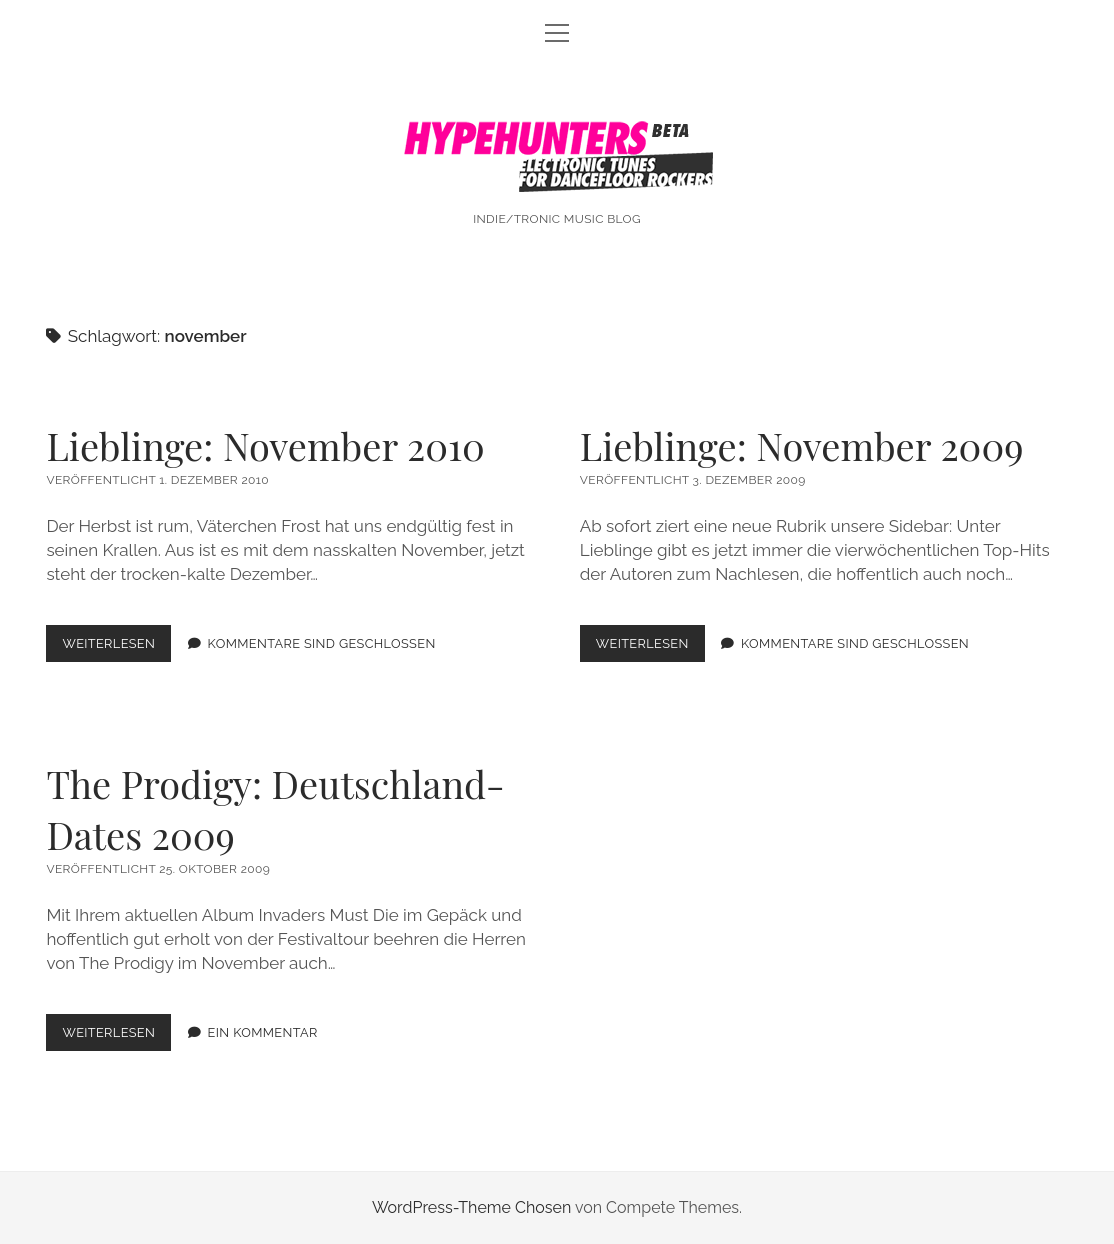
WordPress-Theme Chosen (471, 1207)
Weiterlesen (116, 647)
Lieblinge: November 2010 (265, 445)
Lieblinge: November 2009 (802, 445)
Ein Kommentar (263, 1032)
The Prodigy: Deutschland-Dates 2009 (275, 809)
